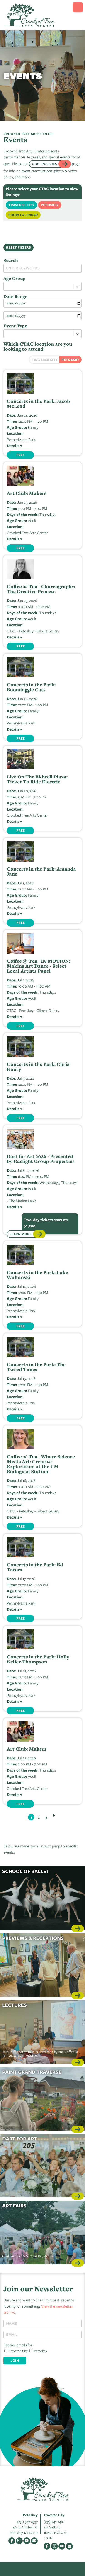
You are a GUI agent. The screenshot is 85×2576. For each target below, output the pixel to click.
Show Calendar (23, 214)
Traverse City (21, 205)
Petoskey (50, 205)
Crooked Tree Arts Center (29, 15)
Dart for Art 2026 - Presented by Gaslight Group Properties (41, 1159)
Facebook (11, 2540)
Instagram (19, 2540)
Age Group (14, 278)
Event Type (15, 326)
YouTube (26, 2540)
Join (15, 2360)
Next (54, 1815)
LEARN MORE (21, 1234)
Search (10, 260)
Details (13, 445)
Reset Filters (18, 247)
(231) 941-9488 (54, 2521)
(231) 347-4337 (27, 2521)
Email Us (34, 2540)
